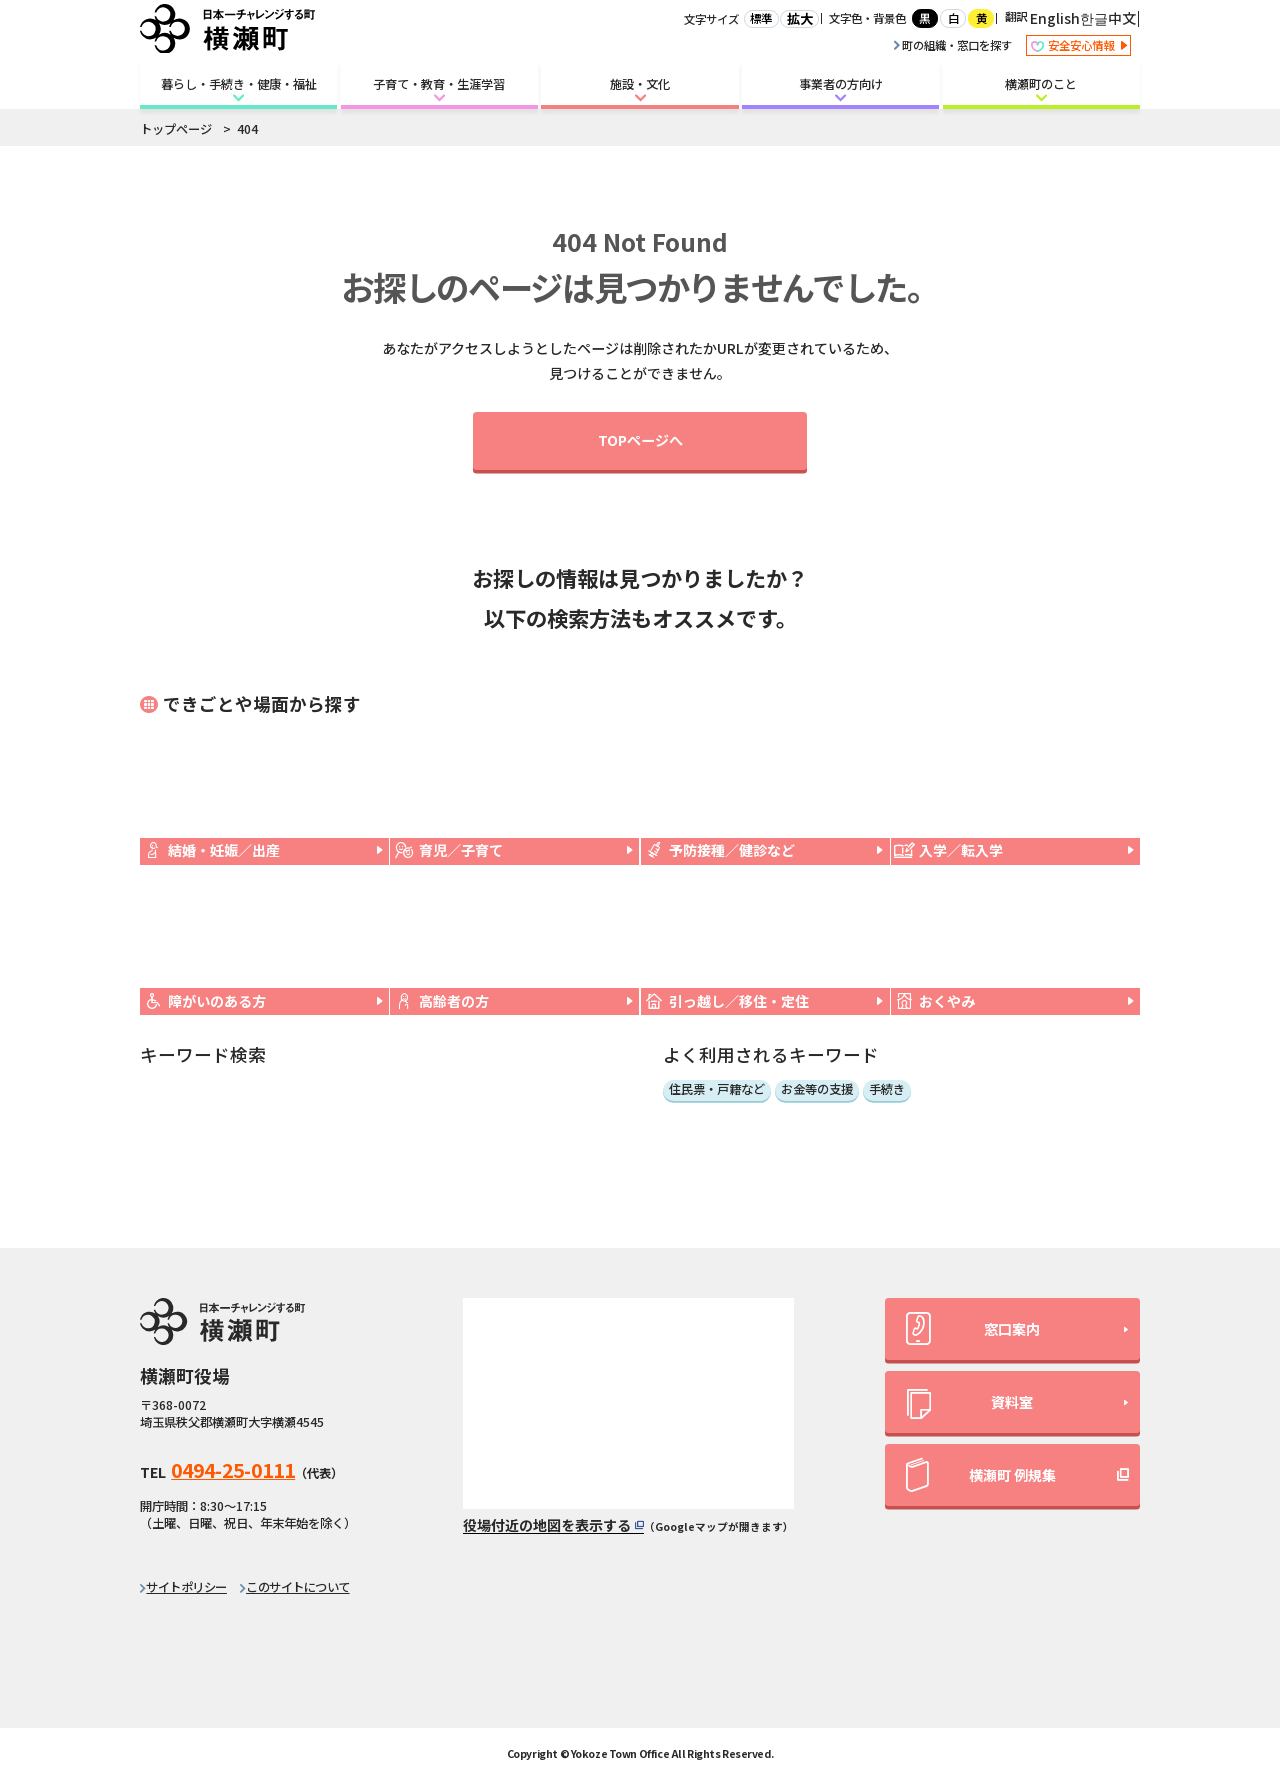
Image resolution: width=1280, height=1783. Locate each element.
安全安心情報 (1078, 46)
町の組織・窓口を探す (953, 45)
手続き (887, 1090)
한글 (1094, 18)
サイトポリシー (186, 1587)
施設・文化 (640, 84)
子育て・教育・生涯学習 (439, 84)
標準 (761, 18)
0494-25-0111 (233, 1470)
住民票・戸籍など (717, 1090)
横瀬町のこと (1041, 84)
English (1055, 18)
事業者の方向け (841, 84)
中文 (1122, 18)
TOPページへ (640, 440)
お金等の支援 (817, 1090)
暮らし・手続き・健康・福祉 (239, 84)
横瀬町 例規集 (981, 1475)
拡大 (800, 19)
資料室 (970, 1405)
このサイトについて (298, 1587)
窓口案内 (973, 1328)
